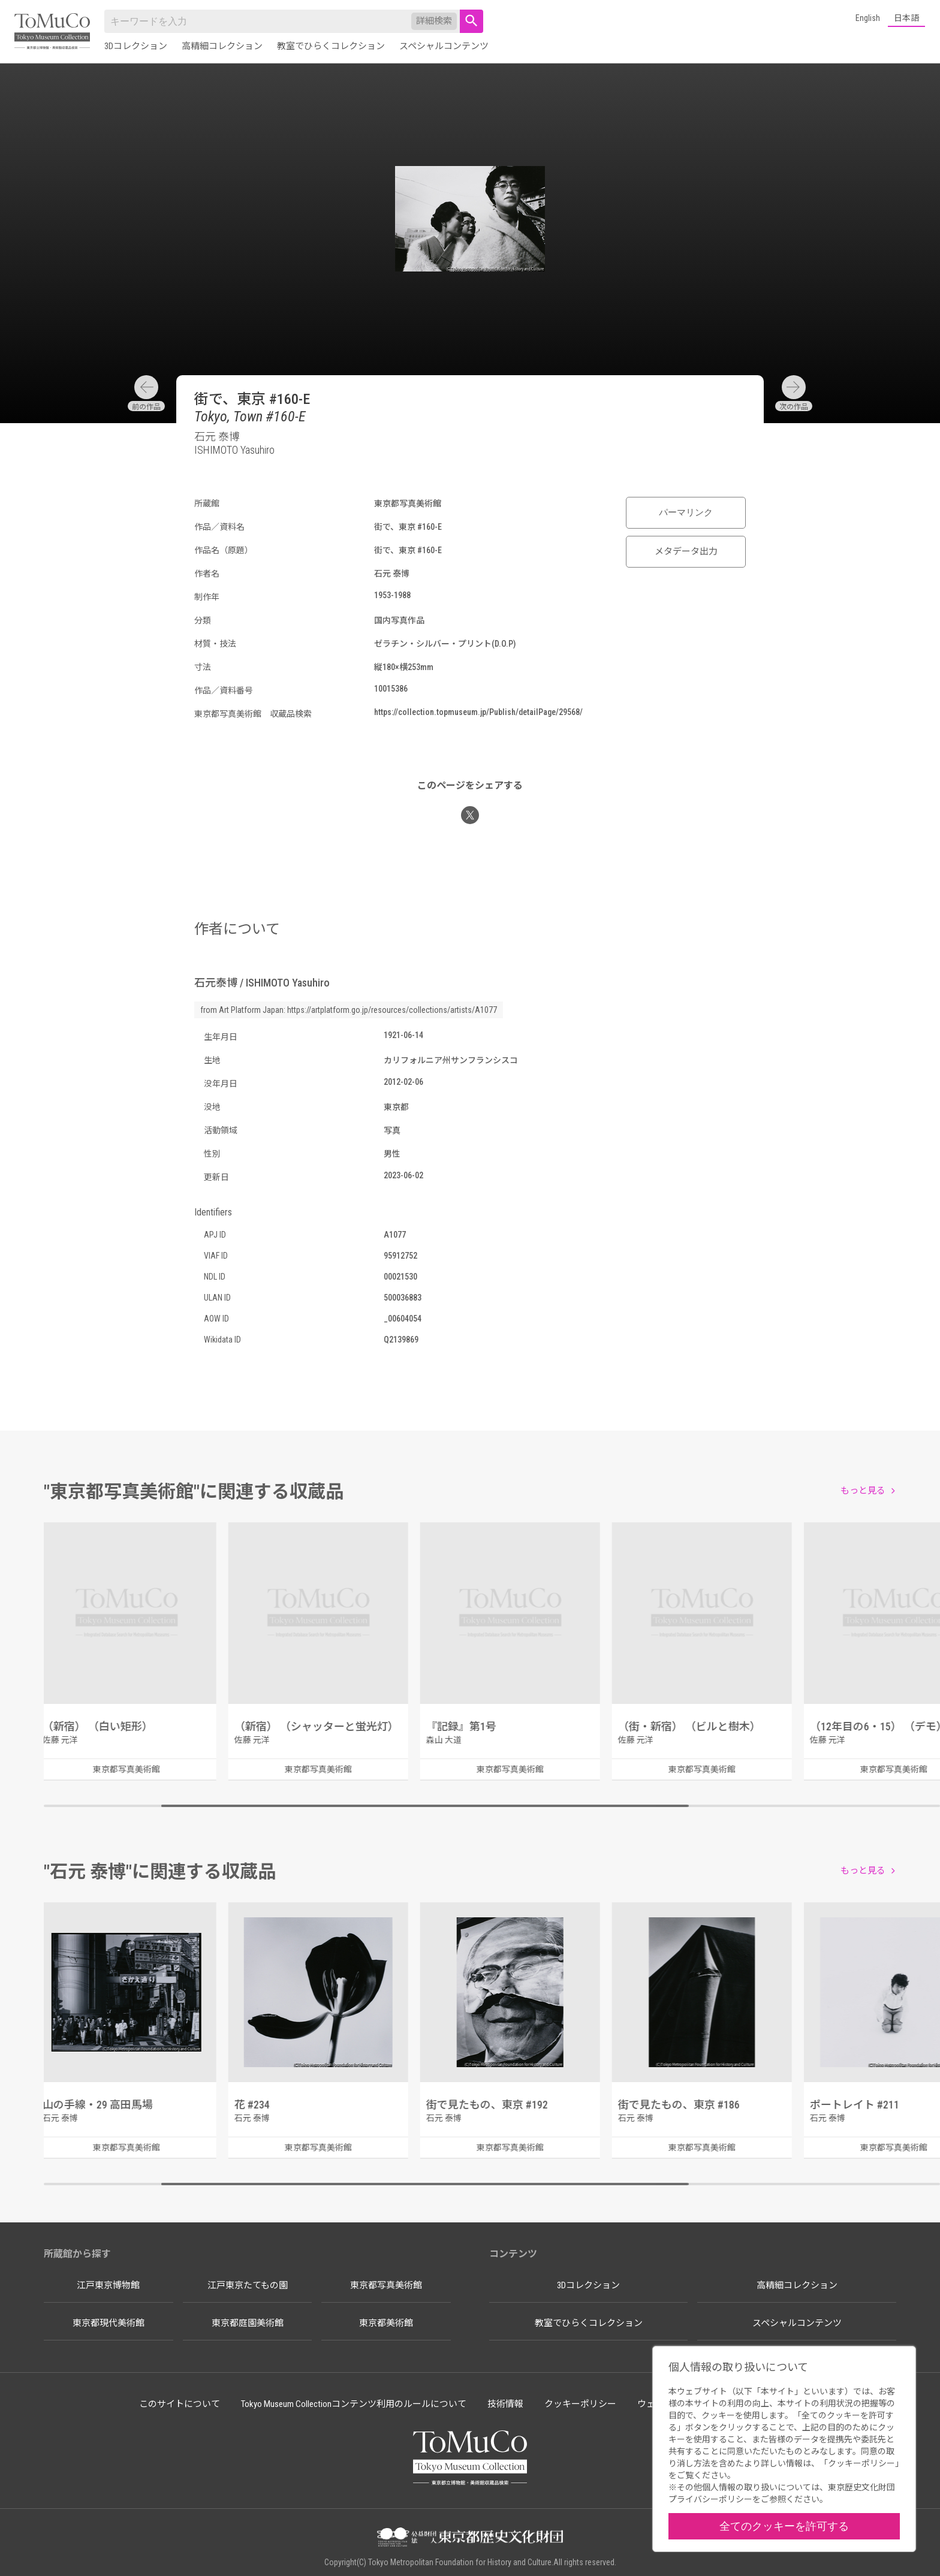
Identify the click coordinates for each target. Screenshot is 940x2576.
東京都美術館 (386, 2323)
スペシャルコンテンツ (444, 46)
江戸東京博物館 (108, 2285)
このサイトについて (179, 2404)
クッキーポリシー (580, 2404)
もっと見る (862, 1490)
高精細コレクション (222, 46)
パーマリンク (686, 512)
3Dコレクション (135, 46)
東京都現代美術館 (108, 2323)
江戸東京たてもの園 (247, 2285)
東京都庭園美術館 (248, 2323)
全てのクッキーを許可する (784, 2526)
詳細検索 (434, 21)
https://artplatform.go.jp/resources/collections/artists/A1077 (392, 1010)
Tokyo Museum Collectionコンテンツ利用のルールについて (353, 2404)
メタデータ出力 (686, 551)
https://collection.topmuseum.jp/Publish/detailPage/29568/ (478, 712)
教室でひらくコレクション (331, 46)
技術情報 (505, 2404)
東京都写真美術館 (386, 2285)
